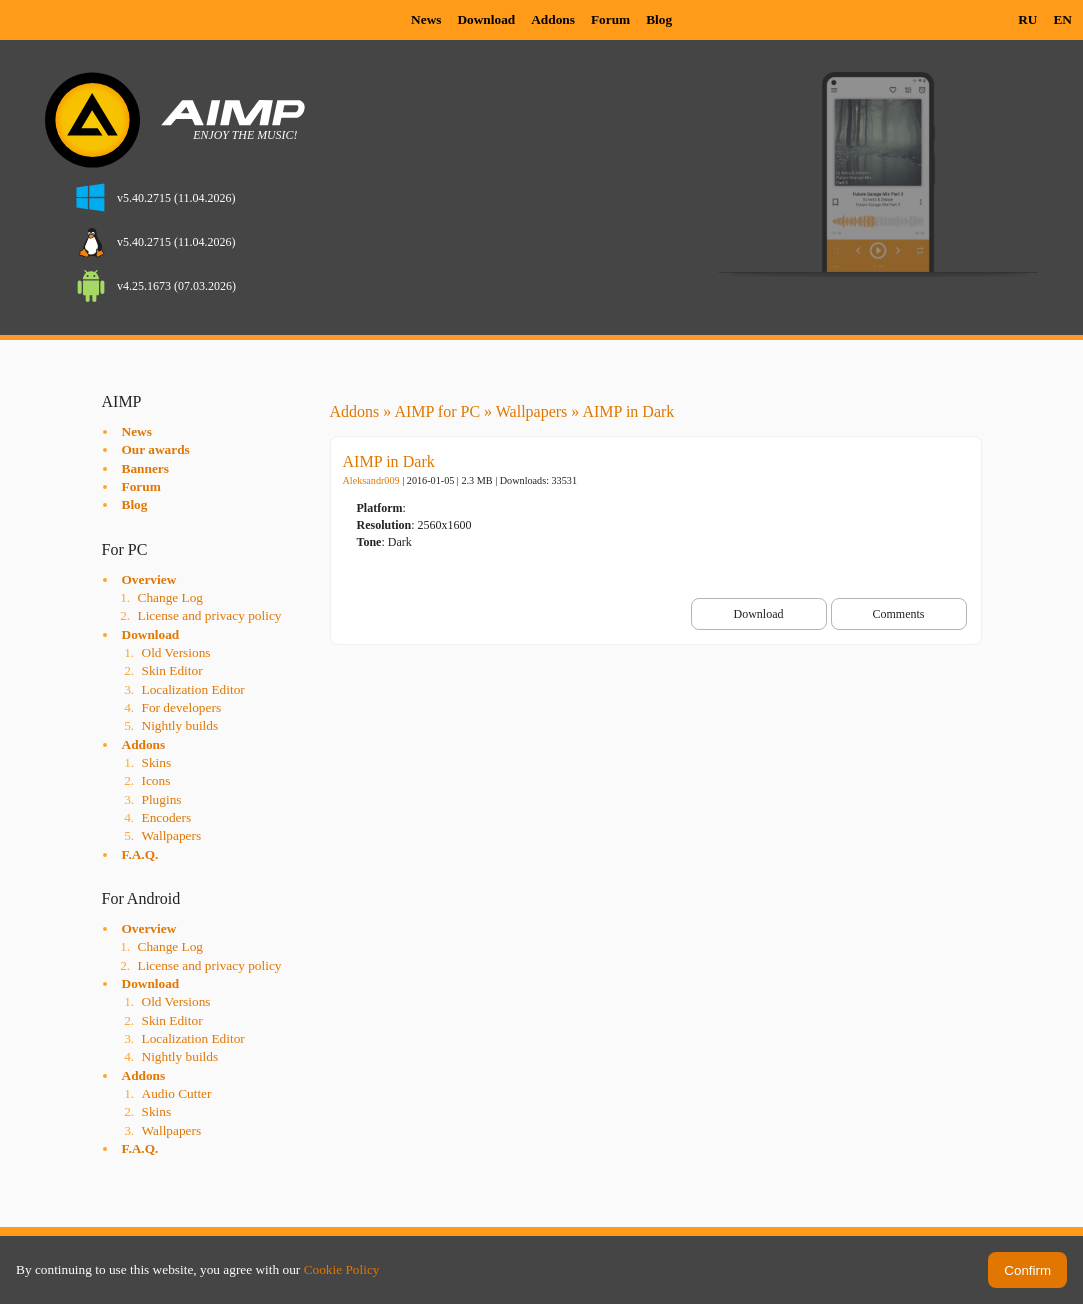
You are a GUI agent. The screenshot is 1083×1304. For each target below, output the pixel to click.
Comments (898, 614)
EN (1062, 19)
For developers (182, 707)
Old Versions (176, 652)
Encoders (167, 817)
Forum (610, 19)
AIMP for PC (437, 411)
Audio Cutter (177, 1093)
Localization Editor (193, 689)
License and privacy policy (210, 615)
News (426, 19)
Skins (157, 762)
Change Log (171, 597)
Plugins (162, 799)
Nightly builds (180, 725)
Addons (553, 19)
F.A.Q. (140, 854)
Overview (149, 579)
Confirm (1027, 1270)
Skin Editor (172, 670)
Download (486, 19)
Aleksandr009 (371, 480)
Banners (145, 468)
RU (1027, 19)
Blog (659, 19)
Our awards (156, 449)
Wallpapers (172, 835)
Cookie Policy (342, 1269)
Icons (156, 780)
